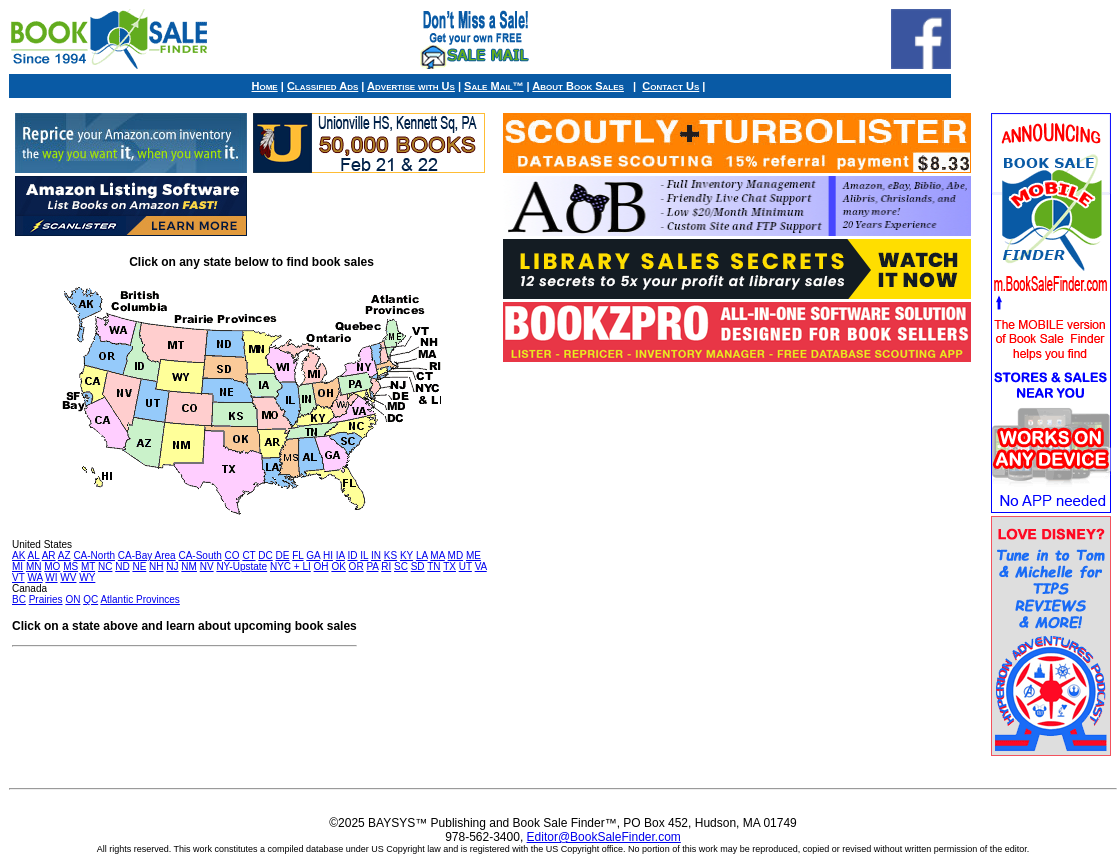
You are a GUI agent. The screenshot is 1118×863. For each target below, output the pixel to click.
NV (207, 566)
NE (139, 566)
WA (34, 577)
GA (313, 555)
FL (297, 555)
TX (449, 566)
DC (265, 555)
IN (376, 555)
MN (34, 566)
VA (481, 566)
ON (72, 599)
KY (406, 555)
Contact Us (670, 86)
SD (418, 566)
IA (340, 555)
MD (456, 555)
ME (473, 555)
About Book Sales (578, 86)
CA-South (199, 555)
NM (189, 566)
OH (321, 566)
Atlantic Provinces (139, 599)
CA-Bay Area (147, 555)
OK (338, 566)
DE (283, 555)
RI (386, 566)
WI (51, 577)
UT (465, 566)
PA (372, 566)
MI (17, 566)
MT (88, 566)
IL (364, 555)
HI (328, 555)
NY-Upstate (241, 566)
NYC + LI (290, 566)
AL (34, 555)
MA (437, 555)
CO (232, 555)
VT (18, 577)
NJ (172, 566)
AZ (64, 555)
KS (390, 555)
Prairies (46, 599)
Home (265, 86)
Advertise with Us (411, 86)
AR (49, 555)
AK (18, 555)
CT (248, 555)
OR (356, 566)
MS (70, 566)
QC (90, 599)
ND (122, 566)
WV (68, 577)
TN (433, 566)
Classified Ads (322, 86)
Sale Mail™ (493, 86)
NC (105, 566)
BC (19, 599)
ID (352, 555)
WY (87, 577)
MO (52, 566)
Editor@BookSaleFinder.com (604, 837)
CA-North (94, 555)
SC (401, 566)
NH (156, 566)
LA (422, 555)
